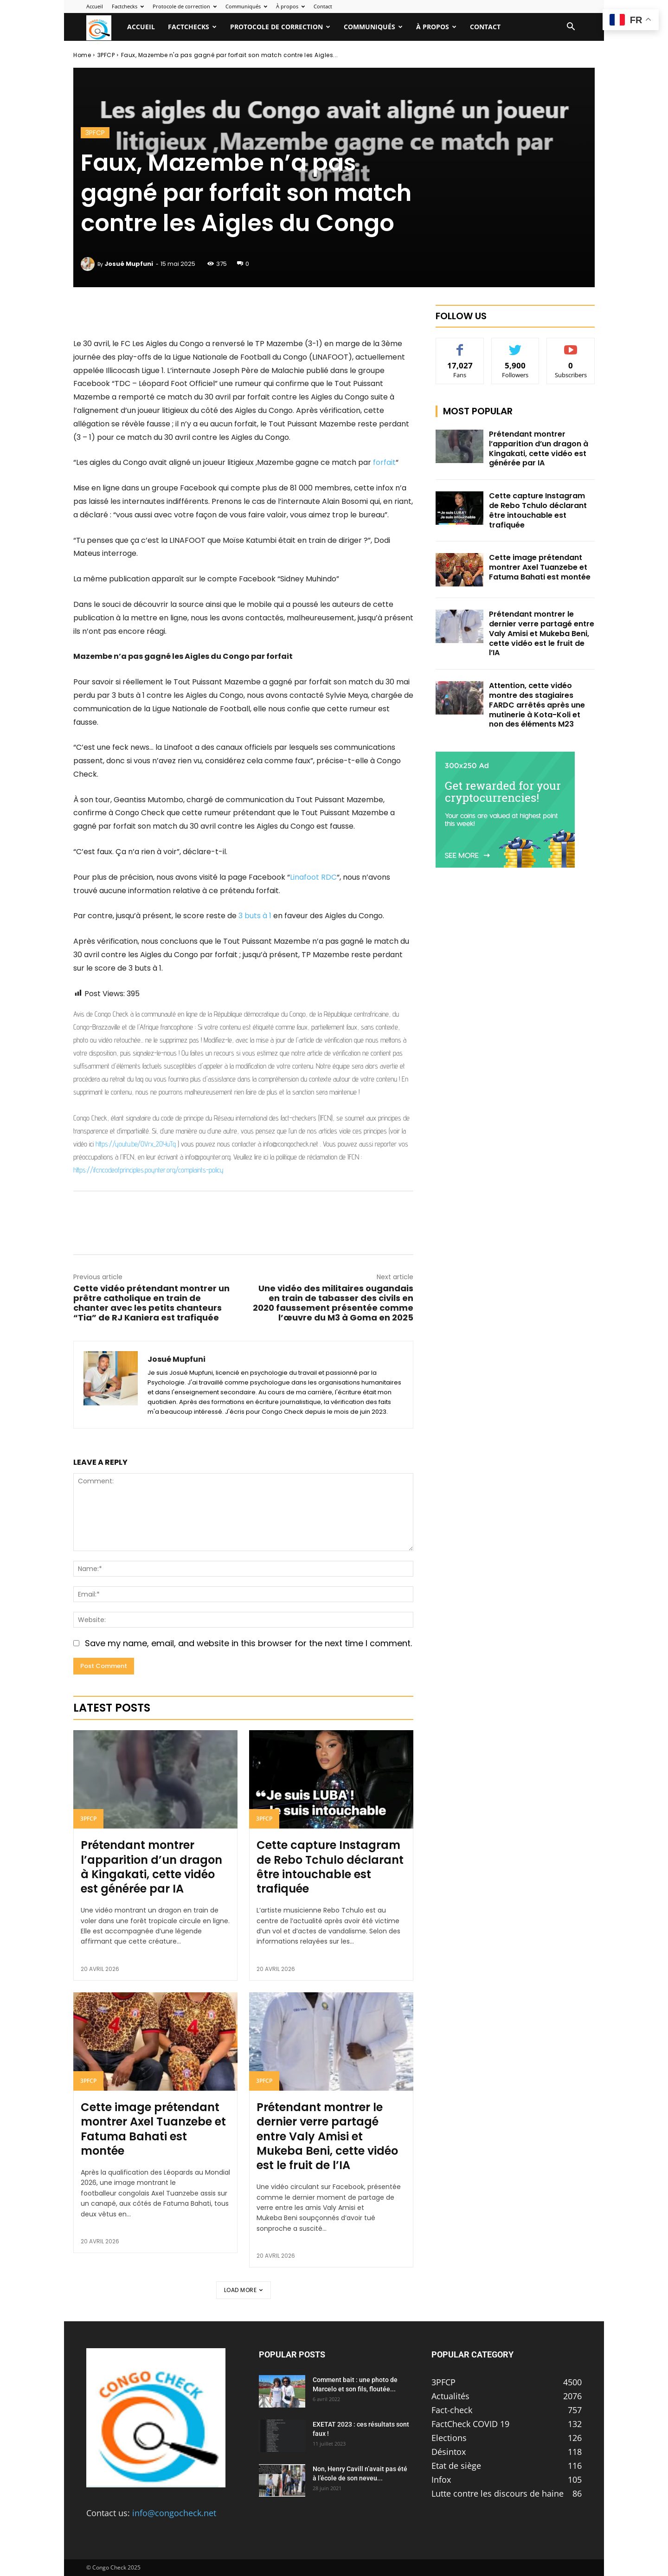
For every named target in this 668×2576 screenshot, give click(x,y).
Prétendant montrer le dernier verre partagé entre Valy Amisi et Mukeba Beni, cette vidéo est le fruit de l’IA (327, 2136)
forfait (384, 462)
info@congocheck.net (174, 2512)
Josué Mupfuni (128, 263)
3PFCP (106, 55)
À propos (290, 6)
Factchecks (128, 6)
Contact (323, 6)
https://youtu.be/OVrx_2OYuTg (136, 1144)
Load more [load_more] (243, 2290)
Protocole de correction (185, 6)
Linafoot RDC (313, 877)
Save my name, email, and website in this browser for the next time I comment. (248, 1643)
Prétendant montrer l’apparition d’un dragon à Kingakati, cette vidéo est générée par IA (151, 1866)
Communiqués (246, 6)
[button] (570, 26)
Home (82, 55)
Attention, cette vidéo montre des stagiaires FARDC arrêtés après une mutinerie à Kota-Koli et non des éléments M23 (537, 704)
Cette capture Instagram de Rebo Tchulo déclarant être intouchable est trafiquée (330, 1866)
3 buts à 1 (254, 915)
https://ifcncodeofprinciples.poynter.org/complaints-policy (148, 1170)
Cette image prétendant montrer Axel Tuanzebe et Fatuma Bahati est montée (153, 2128)
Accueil (94, 6)
